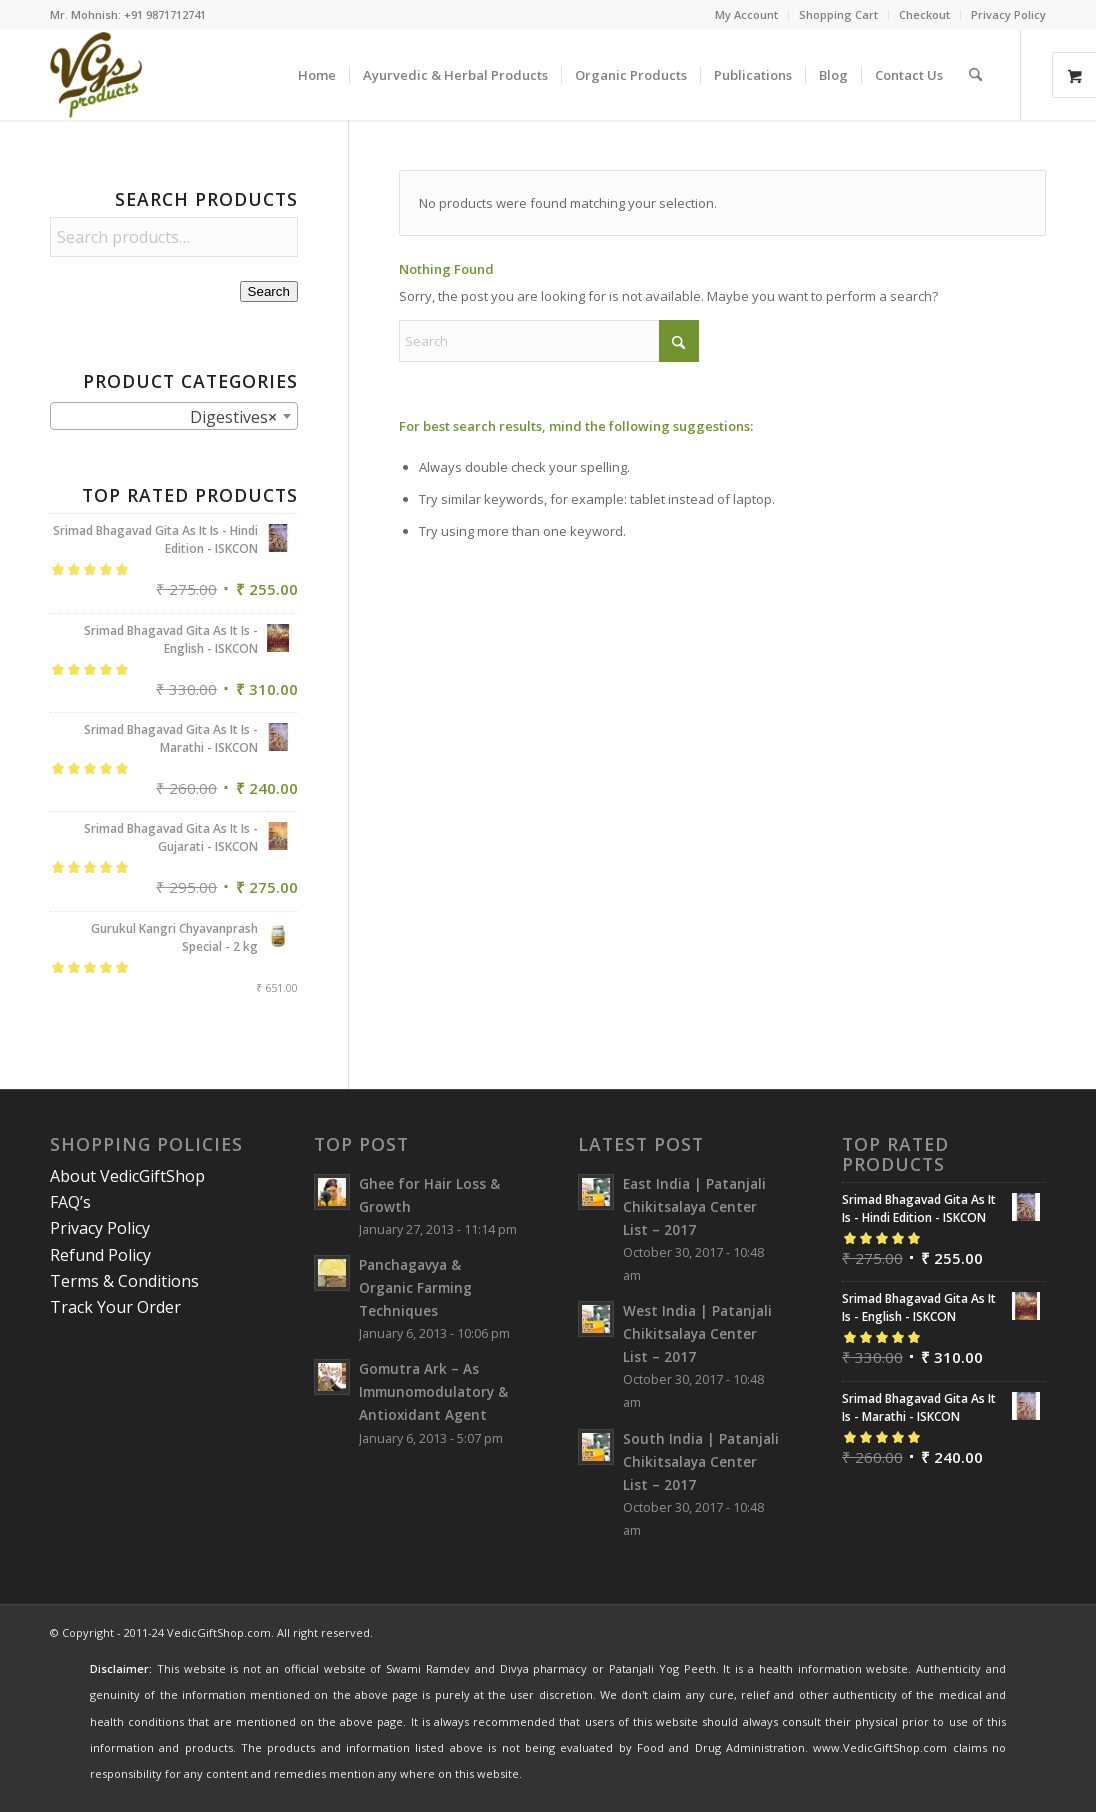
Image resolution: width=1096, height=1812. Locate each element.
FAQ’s (70, 1202)
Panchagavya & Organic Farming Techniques (415, 1287)
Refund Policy (100, 1255)
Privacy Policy (1008, 14)
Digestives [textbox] (221, 417)
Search (269, 291)
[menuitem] (747, 15)
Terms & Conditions (124, 1281)
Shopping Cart (838, 14)
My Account (746, 14)
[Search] (975, 75)
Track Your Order (115, 1307)
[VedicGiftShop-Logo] (96, 75)
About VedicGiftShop (127, 1176)
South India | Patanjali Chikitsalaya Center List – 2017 (701, 1461)
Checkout (924, 14)
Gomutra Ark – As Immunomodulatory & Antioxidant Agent (433, 1391)
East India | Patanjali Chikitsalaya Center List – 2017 (694, 1206)
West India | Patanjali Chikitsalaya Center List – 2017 (697, 1333)
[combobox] (174, 416)
